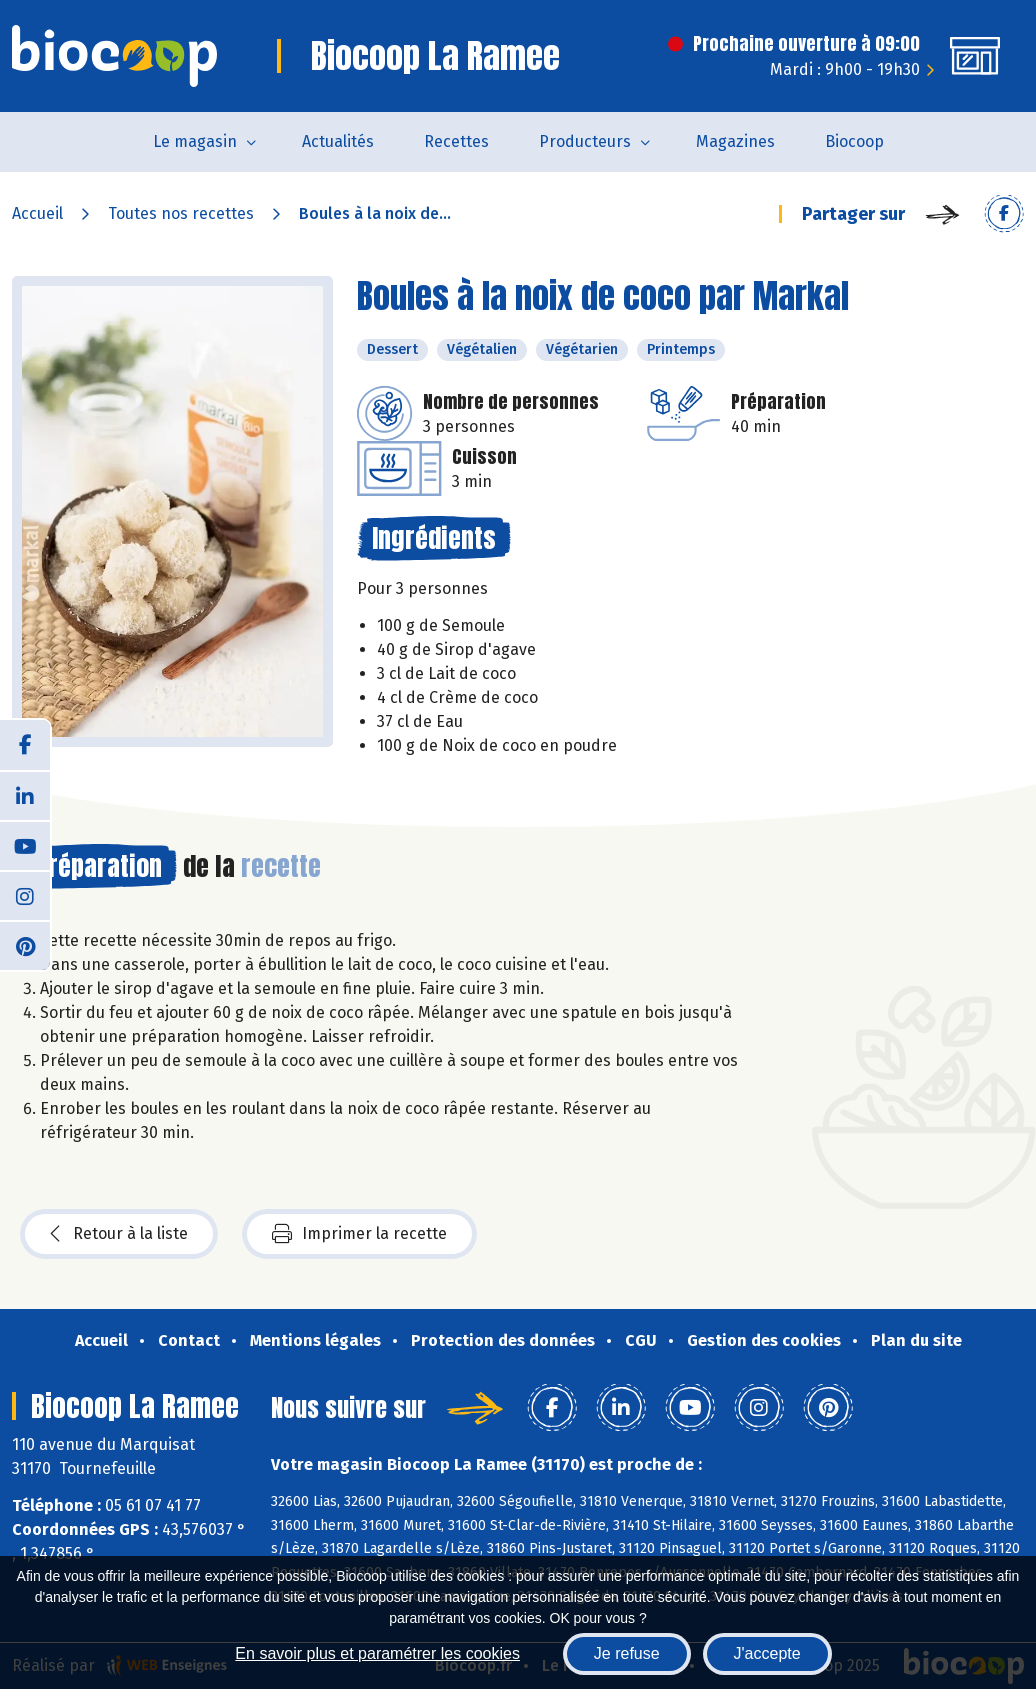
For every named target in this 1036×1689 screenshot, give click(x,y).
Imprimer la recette (359, 1234)
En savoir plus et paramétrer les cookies (377, 1653)
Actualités (338, 141)
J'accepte (767, 1653)
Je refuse (627, 1653)
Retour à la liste (119, 1234)
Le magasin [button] (195, 141)
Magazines (735, 141)
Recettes (456, 141)
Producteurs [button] (585, 141)
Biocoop (854, 141)
